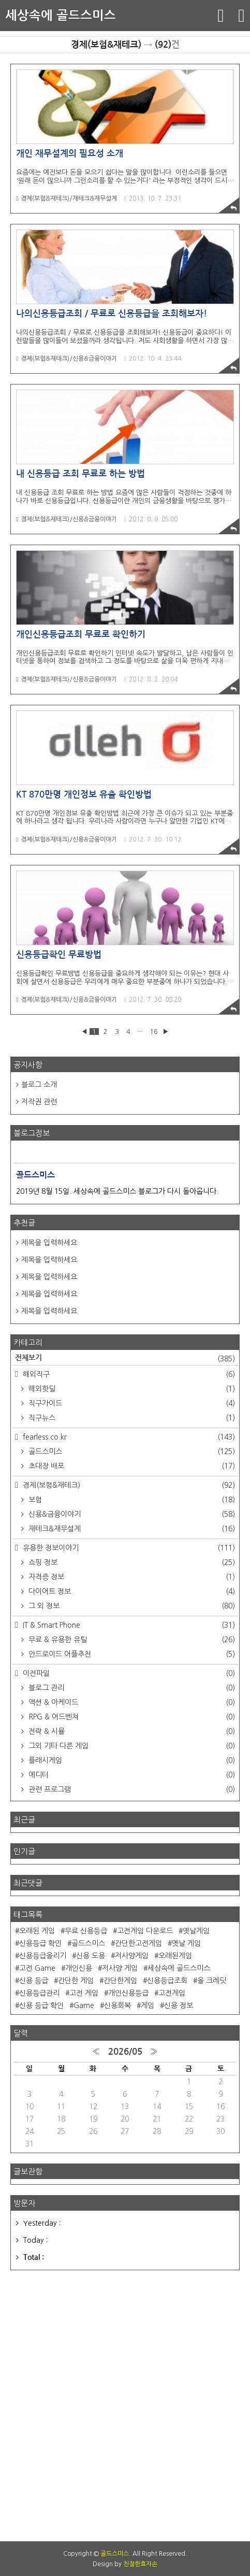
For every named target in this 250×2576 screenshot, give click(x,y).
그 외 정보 (130, 1606)
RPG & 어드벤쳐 (130, 1716)
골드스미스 (130, 1451)
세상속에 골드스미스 (60, 15)
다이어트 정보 (130, 1591)
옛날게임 (196, 1930)
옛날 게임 (186, 1943)
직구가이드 (130, 1403)
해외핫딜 (130, 1388)
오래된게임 (175, 1955)
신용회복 (117, 2005)
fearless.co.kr (128, 1437)
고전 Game (37, 1968)
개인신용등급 (128, 1993)
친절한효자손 (140, 2564)
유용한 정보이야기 (128, 1548)
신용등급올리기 (42, 1955)
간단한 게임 (76, 1980)
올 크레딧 (211, 1980)
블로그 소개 (39, 1084)
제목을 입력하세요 (49, 1242)
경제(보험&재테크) (128, 1485)
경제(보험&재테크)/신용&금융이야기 (66, 358)
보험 (130, 1499)
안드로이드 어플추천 (130, 1654)
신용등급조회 (167, 1980)
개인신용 (78, 1968)
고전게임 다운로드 (145, 1930)
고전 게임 (83, 1993)
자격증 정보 (130, 1577)
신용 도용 (90, 1955)
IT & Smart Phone (128, 1625)
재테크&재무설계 (130, 1528)
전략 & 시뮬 (130, 1731)
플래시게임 (130, 1760)
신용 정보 (178, 2005)
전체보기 (125, 1358)
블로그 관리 (130, 1687)
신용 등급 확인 (41, 2005)
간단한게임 (120, 1980)
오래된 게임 (37, 1930)
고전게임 (171, 1993)
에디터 (130, 1775)
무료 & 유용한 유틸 (130, 1639)
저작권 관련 (39, 1101)
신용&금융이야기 (130, 1514)
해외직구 (128, 1374)
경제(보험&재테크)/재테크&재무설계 (66, 198)
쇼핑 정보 (130, 1562)
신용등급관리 (39, 1993)
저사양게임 (132, 1955)
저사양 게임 (120, 1968)
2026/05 (125, 2051)
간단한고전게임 (138, 1943)
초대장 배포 (130, 1466)
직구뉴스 (130, 1417)
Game (83, 2005)
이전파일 (128, 1673)
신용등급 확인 (40, 1943)
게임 (147, 2005)
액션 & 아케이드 (130, 1702)
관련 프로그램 (130, 1789)
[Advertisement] (125, 2406)
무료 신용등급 (86, 1930)
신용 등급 (33, 1980)
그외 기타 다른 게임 (130, 1745)
